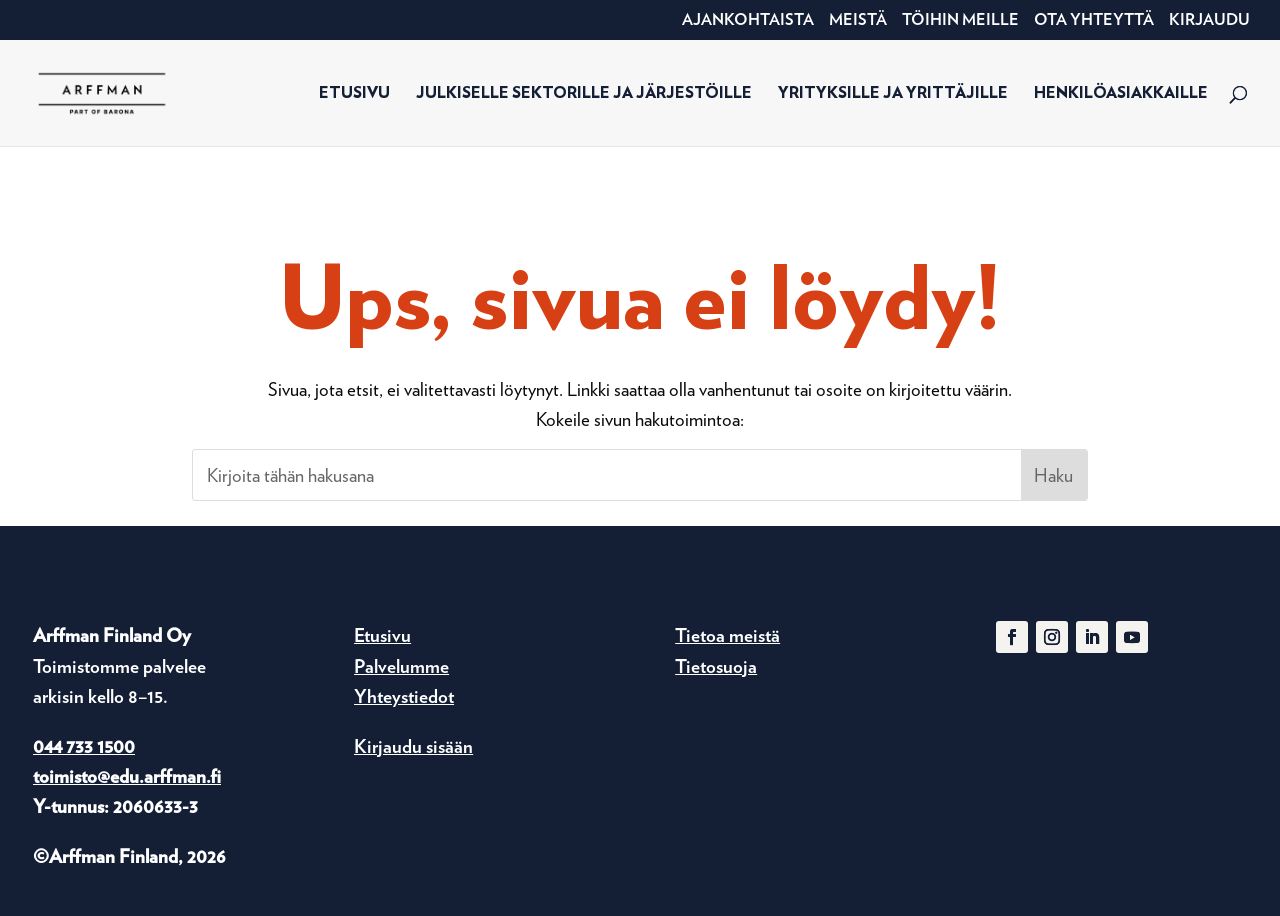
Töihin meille (960, 20)
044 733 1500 (84, 746)
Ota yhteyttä (1094, 20)
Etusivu (354, 93)
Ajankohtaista (748, 20)
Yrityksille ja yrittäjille (893, 93)
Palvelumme (401, 666)
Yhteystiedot (404, 696)
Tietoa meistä (727, 635)
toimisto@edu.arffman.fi (127, 776)
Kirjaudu (1209, 20)
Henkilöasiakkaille (1121, 93)
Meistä (858, 20)
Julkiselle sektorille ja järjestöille (584, 93)
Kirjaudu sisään (413, 746)
